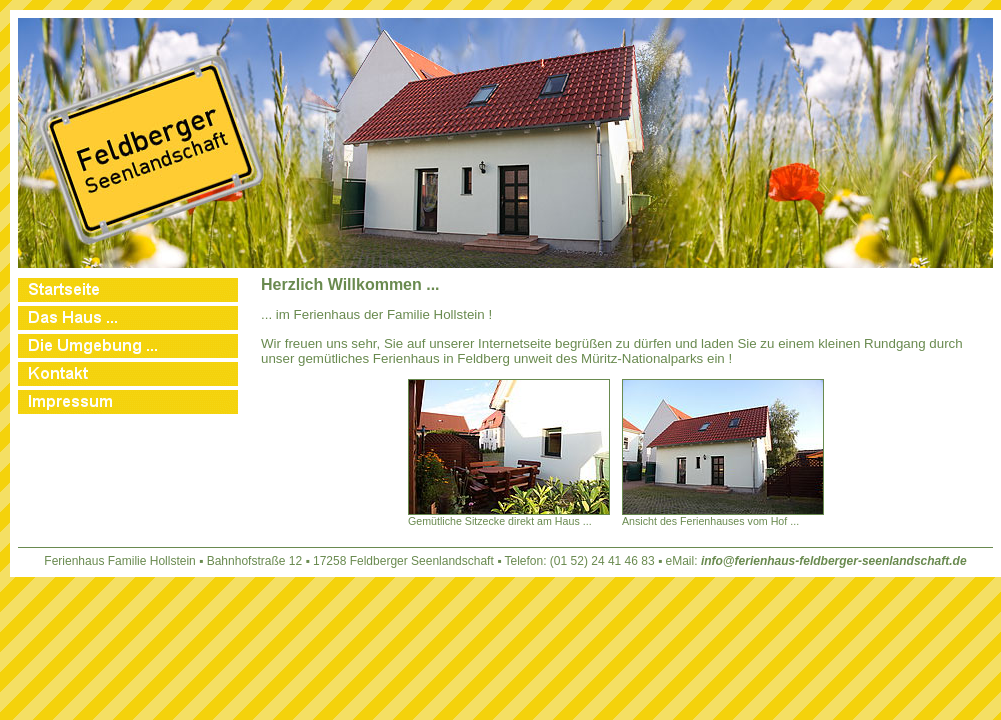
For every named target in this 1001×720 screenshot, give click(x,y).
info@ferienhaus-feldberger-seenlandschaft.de (834, 561)
